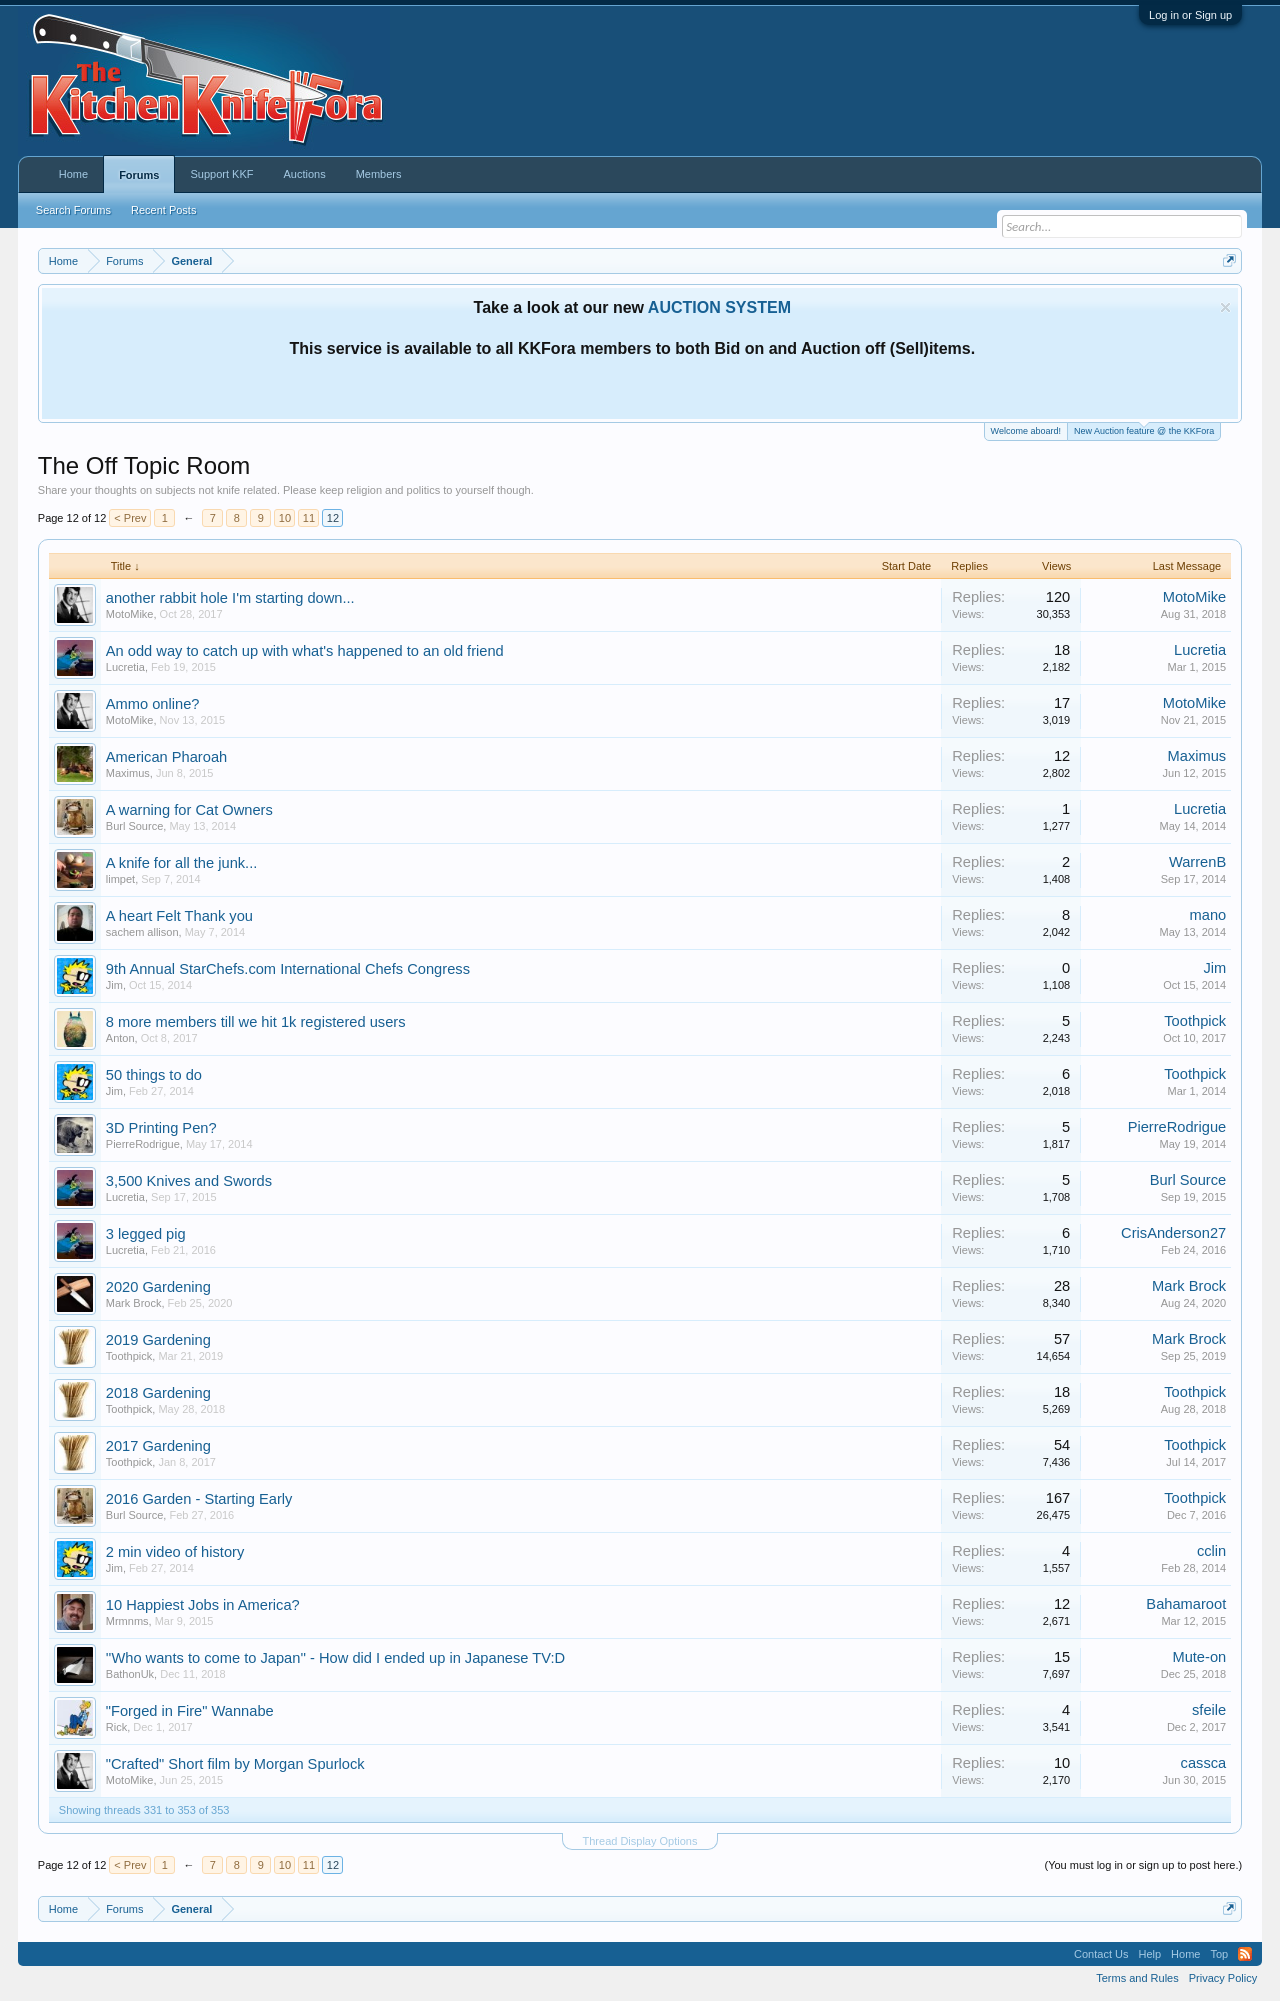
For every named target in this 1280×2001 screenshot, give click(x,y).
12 (333, 518)
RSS (1245, 1954)
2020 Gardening (158, 1287)
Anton (120, 1038)
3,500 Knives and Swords (189, 1181)
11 (309, 518)
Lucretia (125, 667)
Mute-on (1199, 1657)
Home (73, 174)
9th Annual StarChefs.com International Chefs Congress (288, 969)
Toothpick (1195, 1021)
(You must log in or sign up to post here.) (1143, 1865)
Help (1149, 1954)
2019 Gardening (158, 1340)
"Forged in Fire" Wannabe (190, 1711)
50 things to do (154, 1075)
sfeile (1209, 1710)
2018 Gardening (158, 1393)
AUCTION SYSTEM (719, 307)
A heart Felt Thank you (179, 916)
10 (285, 518)
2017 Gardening (158, 1446)
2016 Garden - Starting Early (199, 1499)
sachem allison (142, 932)
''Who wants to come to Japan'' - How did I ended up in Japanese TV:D (335, 1658)
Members (379, 174)
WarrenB (1197, 862)
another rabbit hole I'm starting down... (230, 598)
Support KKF (221, 174)
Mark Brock (134, 1303)
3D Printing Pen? (161, 1128)
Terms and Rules (1137, 1978)
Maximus (128, 773)
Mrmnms (127, 1621)
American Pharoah (166, 757)
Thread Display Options (640, 1841)
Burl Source (134, 826)
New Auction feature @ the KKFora (1144, 429)
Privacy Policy (1223, 1978)
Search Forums (73, 210)
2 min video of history (175, 1552)
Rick (116, 1727)
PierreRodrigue (143, 1144)
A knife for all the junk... (182, 863)
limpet (120, 879)
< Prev (130, 518)
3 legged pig (146, 1234)
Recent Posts (163, 210)
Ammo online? (153, 704)
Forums (139, 175)
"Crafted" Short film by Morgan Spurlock (235, 1764)
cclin (1211, 1551)
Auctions (304, 174)
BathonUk (130, 1674)
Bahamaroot (1186, 1604)
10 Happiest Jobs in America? (203, 1605)
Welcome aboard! (1026, 431)
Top (1219, 1954)
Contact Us (1101, 1954)
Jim (114, 985)
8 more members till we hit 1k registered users (256, 1022)
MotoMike (130, 614)
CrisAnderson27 (1173, 1233)
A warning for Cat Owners (189, 810)
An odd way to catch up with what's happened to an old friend (305, 651)
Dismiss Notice (1225, 307)
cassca (1204, 1763)
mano (1208, 915)
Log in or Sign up (1190, 15)
